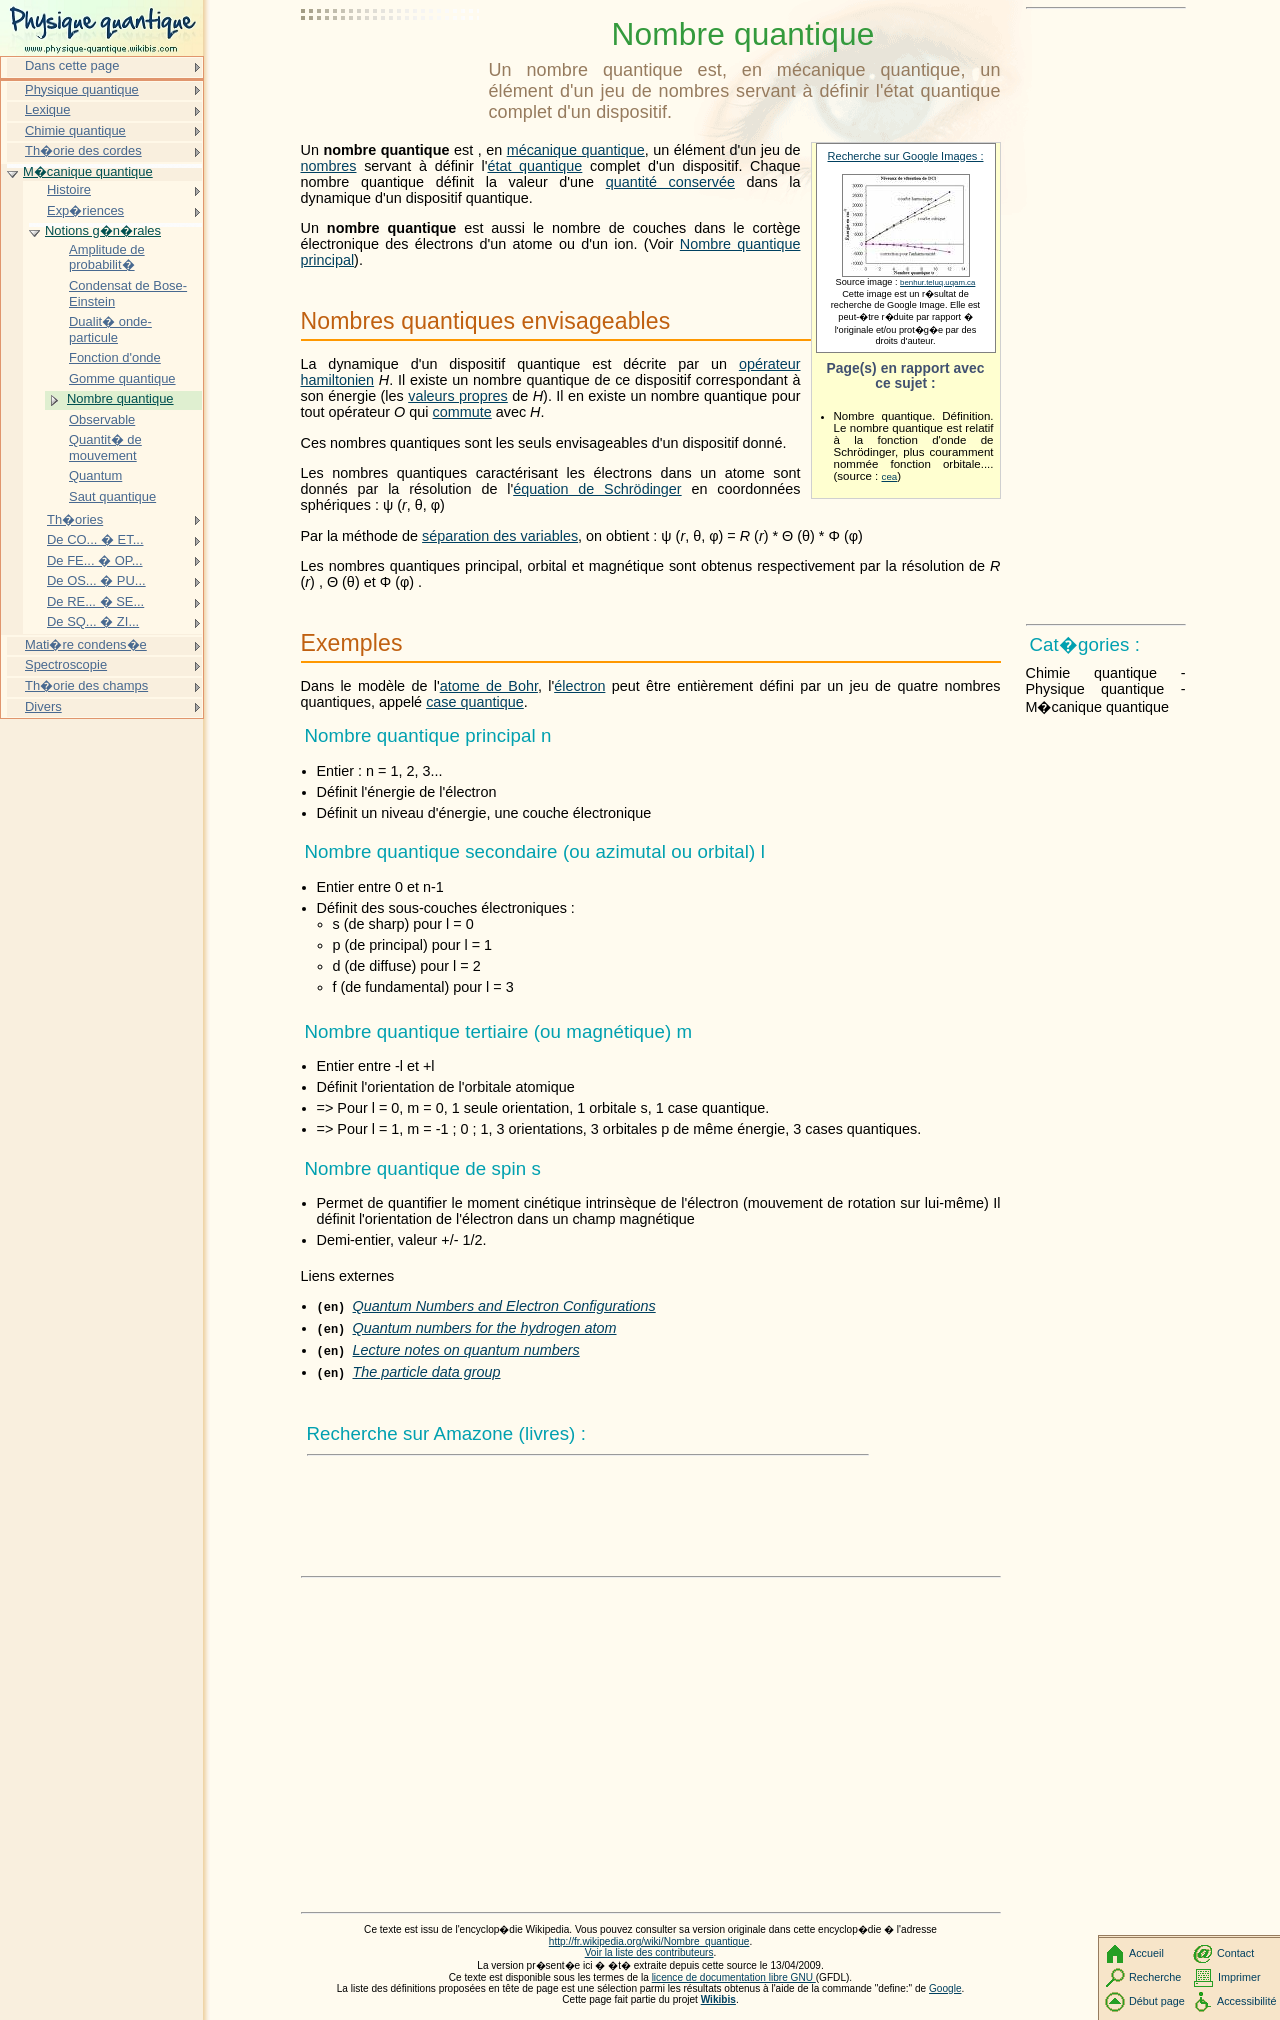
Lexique (47, 109)
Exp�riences (85, 210)
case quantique (475, 702)
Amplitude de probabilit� (107, 257)
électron (579, 686)
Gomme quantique (122, 378)
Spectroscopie (66, 664)
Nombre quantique (120, 398)
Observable (102, 419)
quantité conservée (670, 182)
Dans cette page (72, 65)
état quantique (534, 166)
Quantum (95, 475)
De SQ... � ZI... (93, 621)
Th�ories (75, 519)
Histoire (69, 189)
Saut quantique (112, 496)
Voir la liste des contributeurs (649, 1952)
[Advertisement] (391, 65)
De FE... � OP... (95, 560)
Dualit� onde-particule (110, 329)
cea (890, 476)
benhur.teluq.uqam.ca (937, 282)
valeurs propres (458, 396)
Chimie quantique (75, 130)
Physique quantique (82, 89)
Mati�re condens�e (86, 644)
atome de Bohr (489, 686)
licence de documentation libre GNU (734, 1977)
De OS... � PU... (96, 580)
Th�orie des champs (86, 685)
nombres (329, 166)
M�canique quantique (88, 171)
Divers (43, 706)
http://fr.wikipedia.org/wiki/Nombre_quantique (649, 1941)
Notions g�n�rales (103, 230)
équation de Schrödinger (597, 489)
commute (462, 412)
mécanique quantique (576, 150)
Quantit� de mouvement (105, 447)
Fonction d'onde (115, 357)
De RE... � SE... (95, 601)
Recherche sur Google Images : (906, 156)
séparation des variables (500, 536)
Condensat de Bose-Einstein (128, 293)
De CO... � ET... (95, 539)
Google (945, 1988)
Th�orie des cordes (83, 150)
